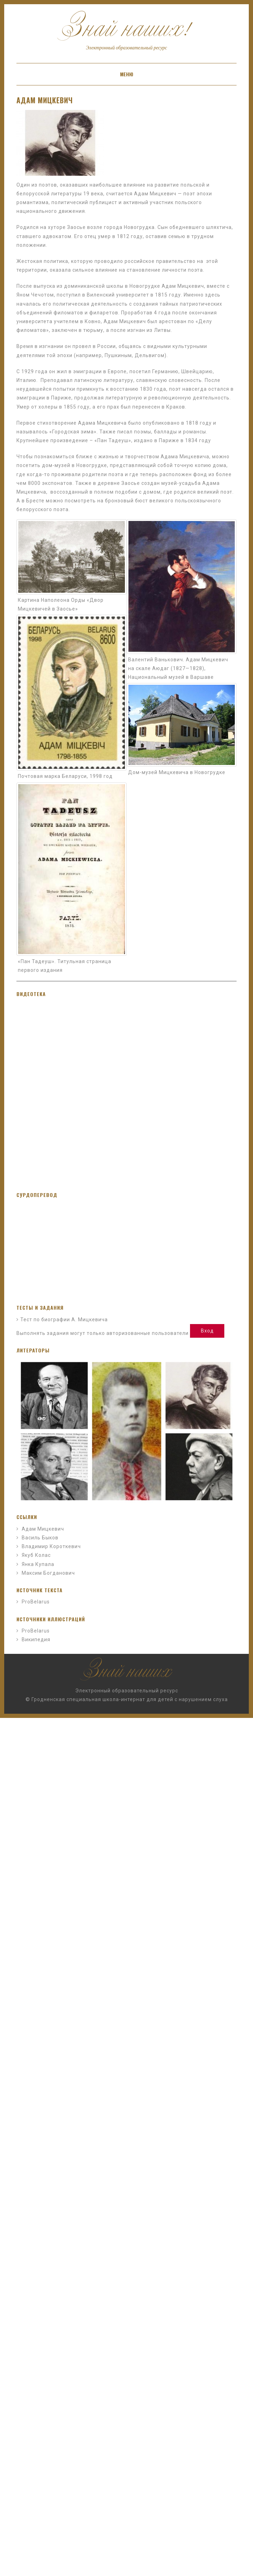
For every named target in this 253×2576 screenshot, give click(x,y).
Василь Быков (40, 1537)
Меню (126, 74)
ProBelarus (36, 1601)
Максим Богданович (48, 1573)
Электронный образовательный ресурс (126, 1690)
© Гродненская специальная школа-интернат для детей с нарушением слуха (127, 1699)
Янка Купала (38, 1564)
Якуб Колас (36, 1555)
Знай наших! (126, 33)
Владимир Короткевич (51, 1546)
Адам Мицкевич (44, 100)
